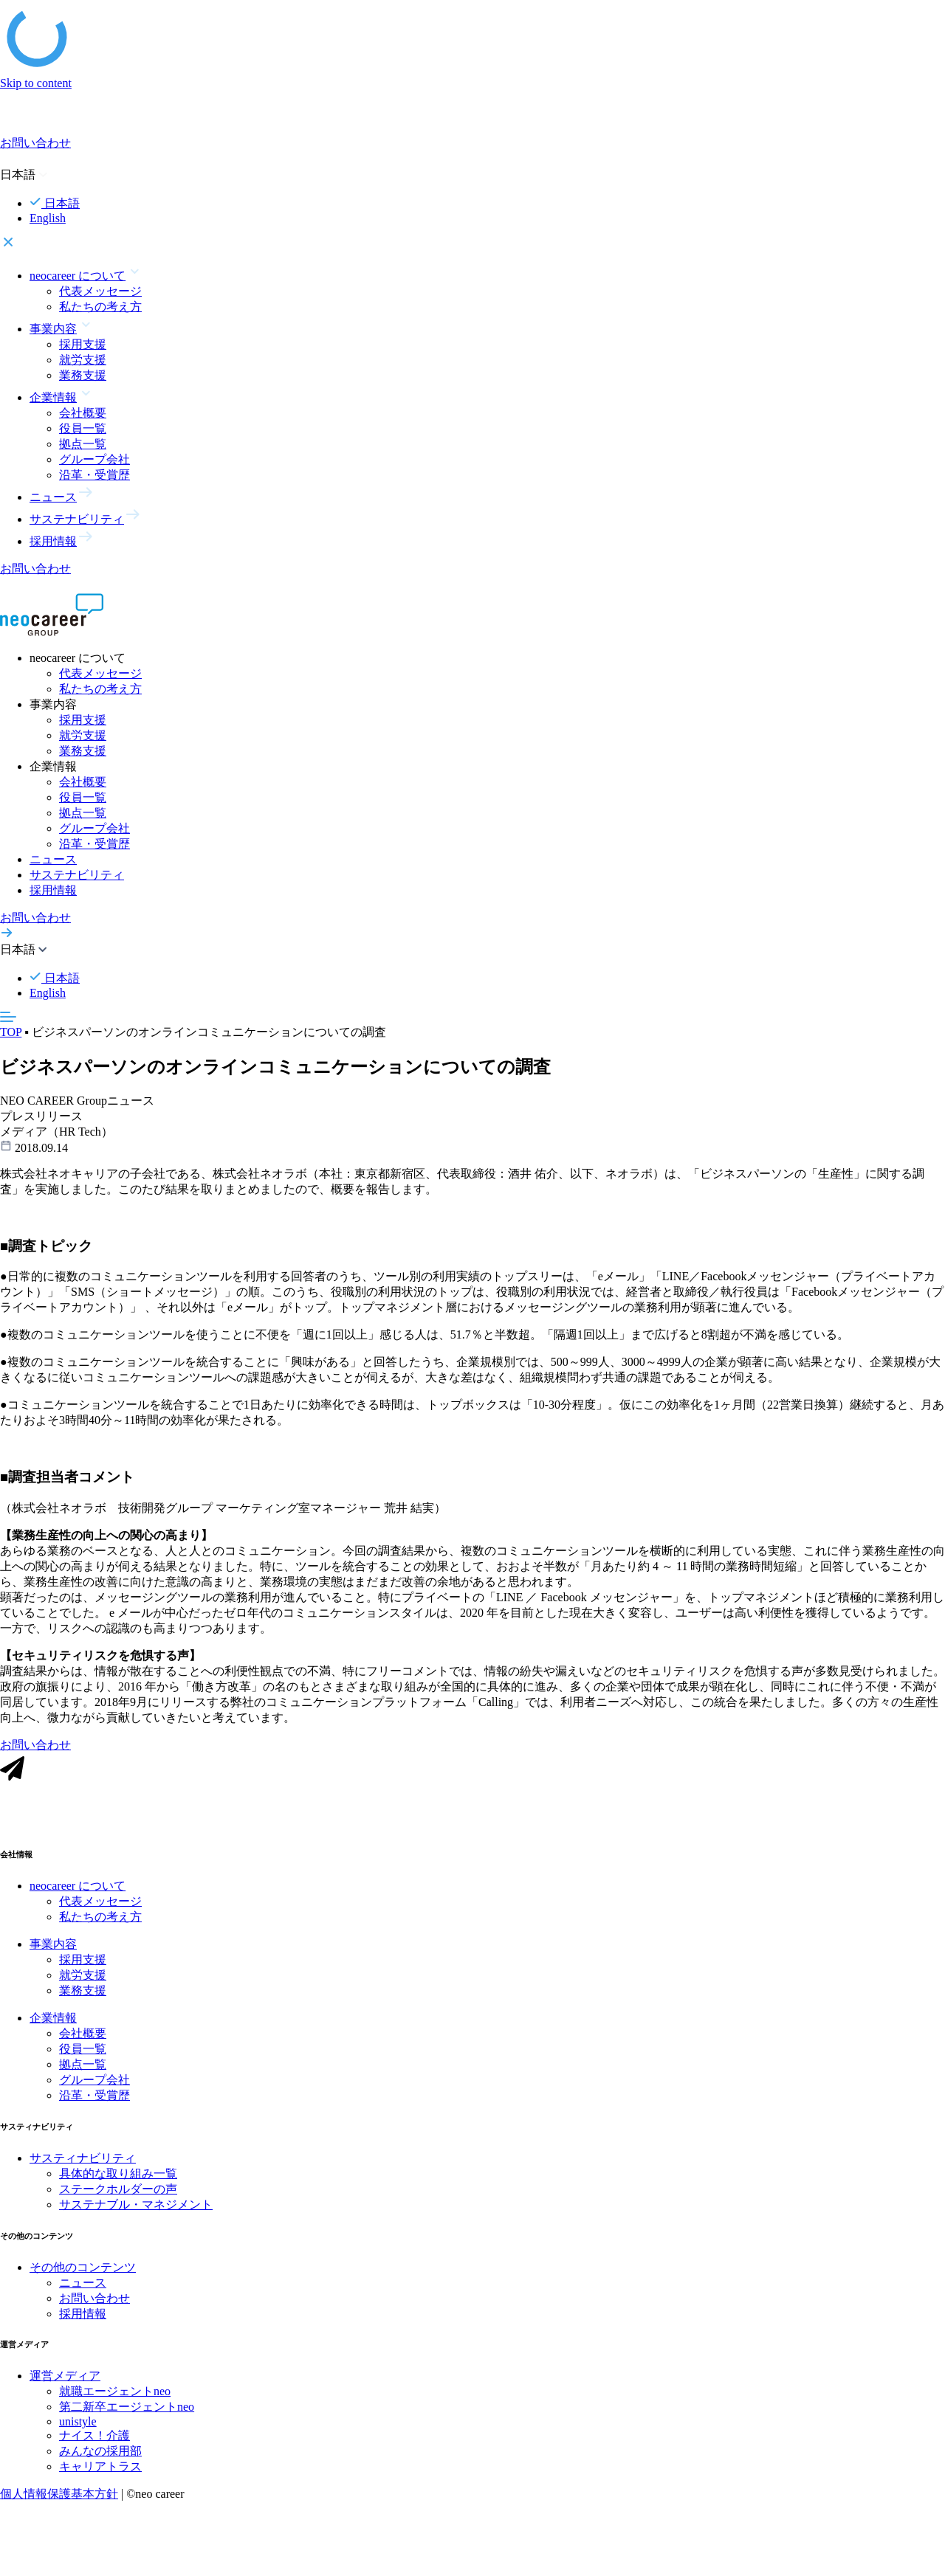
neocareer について (78, 1899)
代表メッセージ (100, 291)
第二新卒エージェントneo (126, 2421)
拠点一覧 (82, 444)
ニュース (53, 859)
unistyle (78, 2436)
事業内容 (53, 1958)
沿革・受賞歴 (94, 475)
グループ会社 (94, 459)
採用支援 (82, 344)
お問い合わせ (94, 2312)
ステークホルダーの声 (118, 2203)
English (48, 218)
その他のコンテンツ (83, 2281)
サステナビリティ (77, 875)
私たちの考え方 (100, 306)
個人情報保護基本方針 (59, 2508)
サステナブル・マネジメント (136, 2218)
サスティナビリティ (83, 2172)
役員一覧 (82, 428)
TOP (10, 1032)
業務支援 (82, 375)
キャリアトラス (100, 2481)
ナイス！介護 (94, 2450)
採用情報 (53, 890)
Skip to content (36, 83)
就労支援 (82, 359)
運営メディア (65, 2390)
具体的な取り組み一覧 (118, 2187)
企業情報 (53, 2032)
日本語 (55, 203)
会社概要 (82, 413)
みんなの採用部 (100, 2465)
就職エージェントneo (115, 2406)
